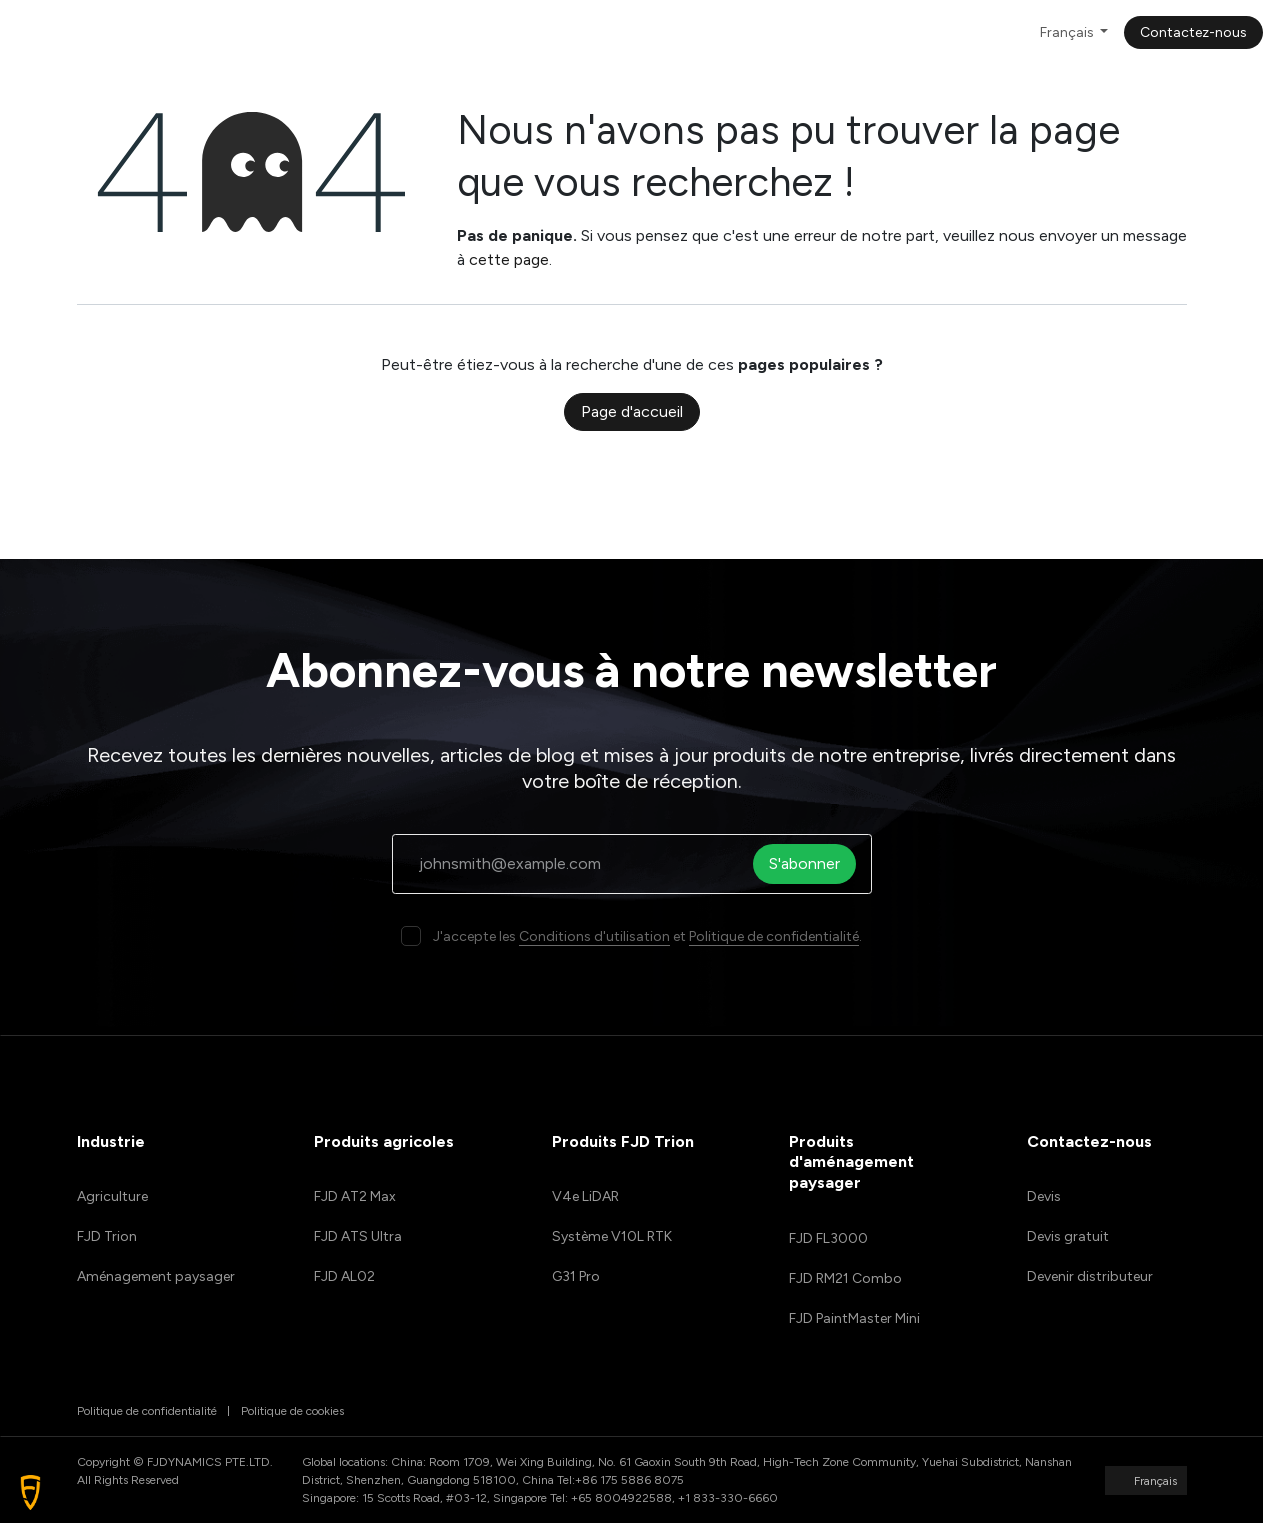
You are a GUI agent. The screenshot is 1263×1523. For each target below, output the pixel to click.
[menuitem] (319, 32)
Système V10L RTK (612, 1236)
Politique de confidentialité (774, 936)
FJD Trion (107, 1236)
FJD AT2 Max (355, 1196)
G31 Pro (576, 1276)
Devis (1044, 1196)
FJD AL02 (344, 1276)
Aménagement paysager (156, 1276)
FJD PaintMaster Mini (854, 1318)
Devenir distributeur (1090, 1276)
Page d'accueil (632, 411)
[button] (30, 1492)
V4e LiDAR (585, 1196)
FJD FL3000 (828, 1238)
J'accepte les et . (647, 936)
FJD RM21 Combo (845, 1278)
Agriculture (112, 1196)
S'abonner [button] (811, 863)
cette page (509, 259)
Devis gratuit (1068, 1236)
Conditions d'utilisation (594, 936)
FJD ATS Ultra (358, 1236)
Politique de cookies (292, 1411)
